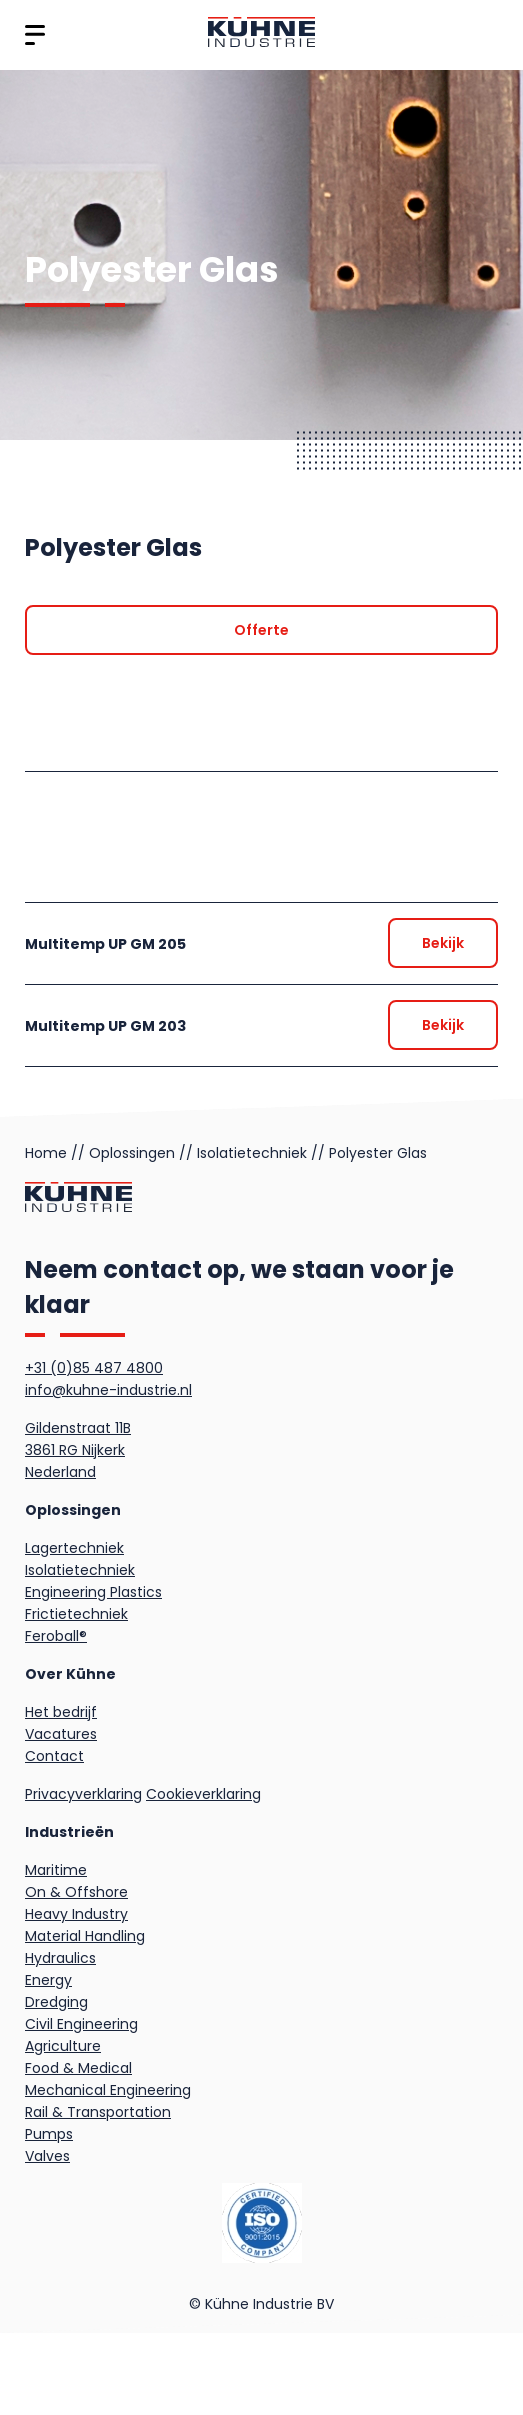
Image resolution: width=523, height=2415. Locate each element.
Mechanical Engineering (108, 2090)
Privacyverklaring (83, 1794)
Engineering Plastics (93, 1592)
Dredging (56, 2002)
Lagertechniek (74, 1548)
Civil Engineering (81, 2024)
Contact (54, 1756)
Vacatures (61, 1734)
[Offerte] (261, 630)
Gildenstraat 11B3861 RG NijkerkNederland (78, 1450)
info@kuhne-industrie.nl (108, 1390)
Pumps (49, 2134)
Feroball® (56, 1636)
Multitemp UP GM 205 (105, 944)
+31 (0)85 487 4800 (94, 1368)
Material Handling (85, 1936)
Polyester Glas (378, 1153)
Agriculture (63, 2046)
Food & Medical (78, 2068)
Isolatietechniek (252, 1153)
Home (46, 1153)
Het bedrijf (61, 1712)
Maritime (56, 1870)
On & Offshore (76, 1892)
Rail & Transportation (98, 2112)
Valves (47, 2156)
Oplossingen (132, 1153)
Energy (48, 1980)
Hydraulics (60, 1958)
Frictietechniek (76, 1614)
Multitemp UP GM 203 (105, 1026)
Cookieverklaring (203, 1794)
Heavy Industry (76, 1914)
